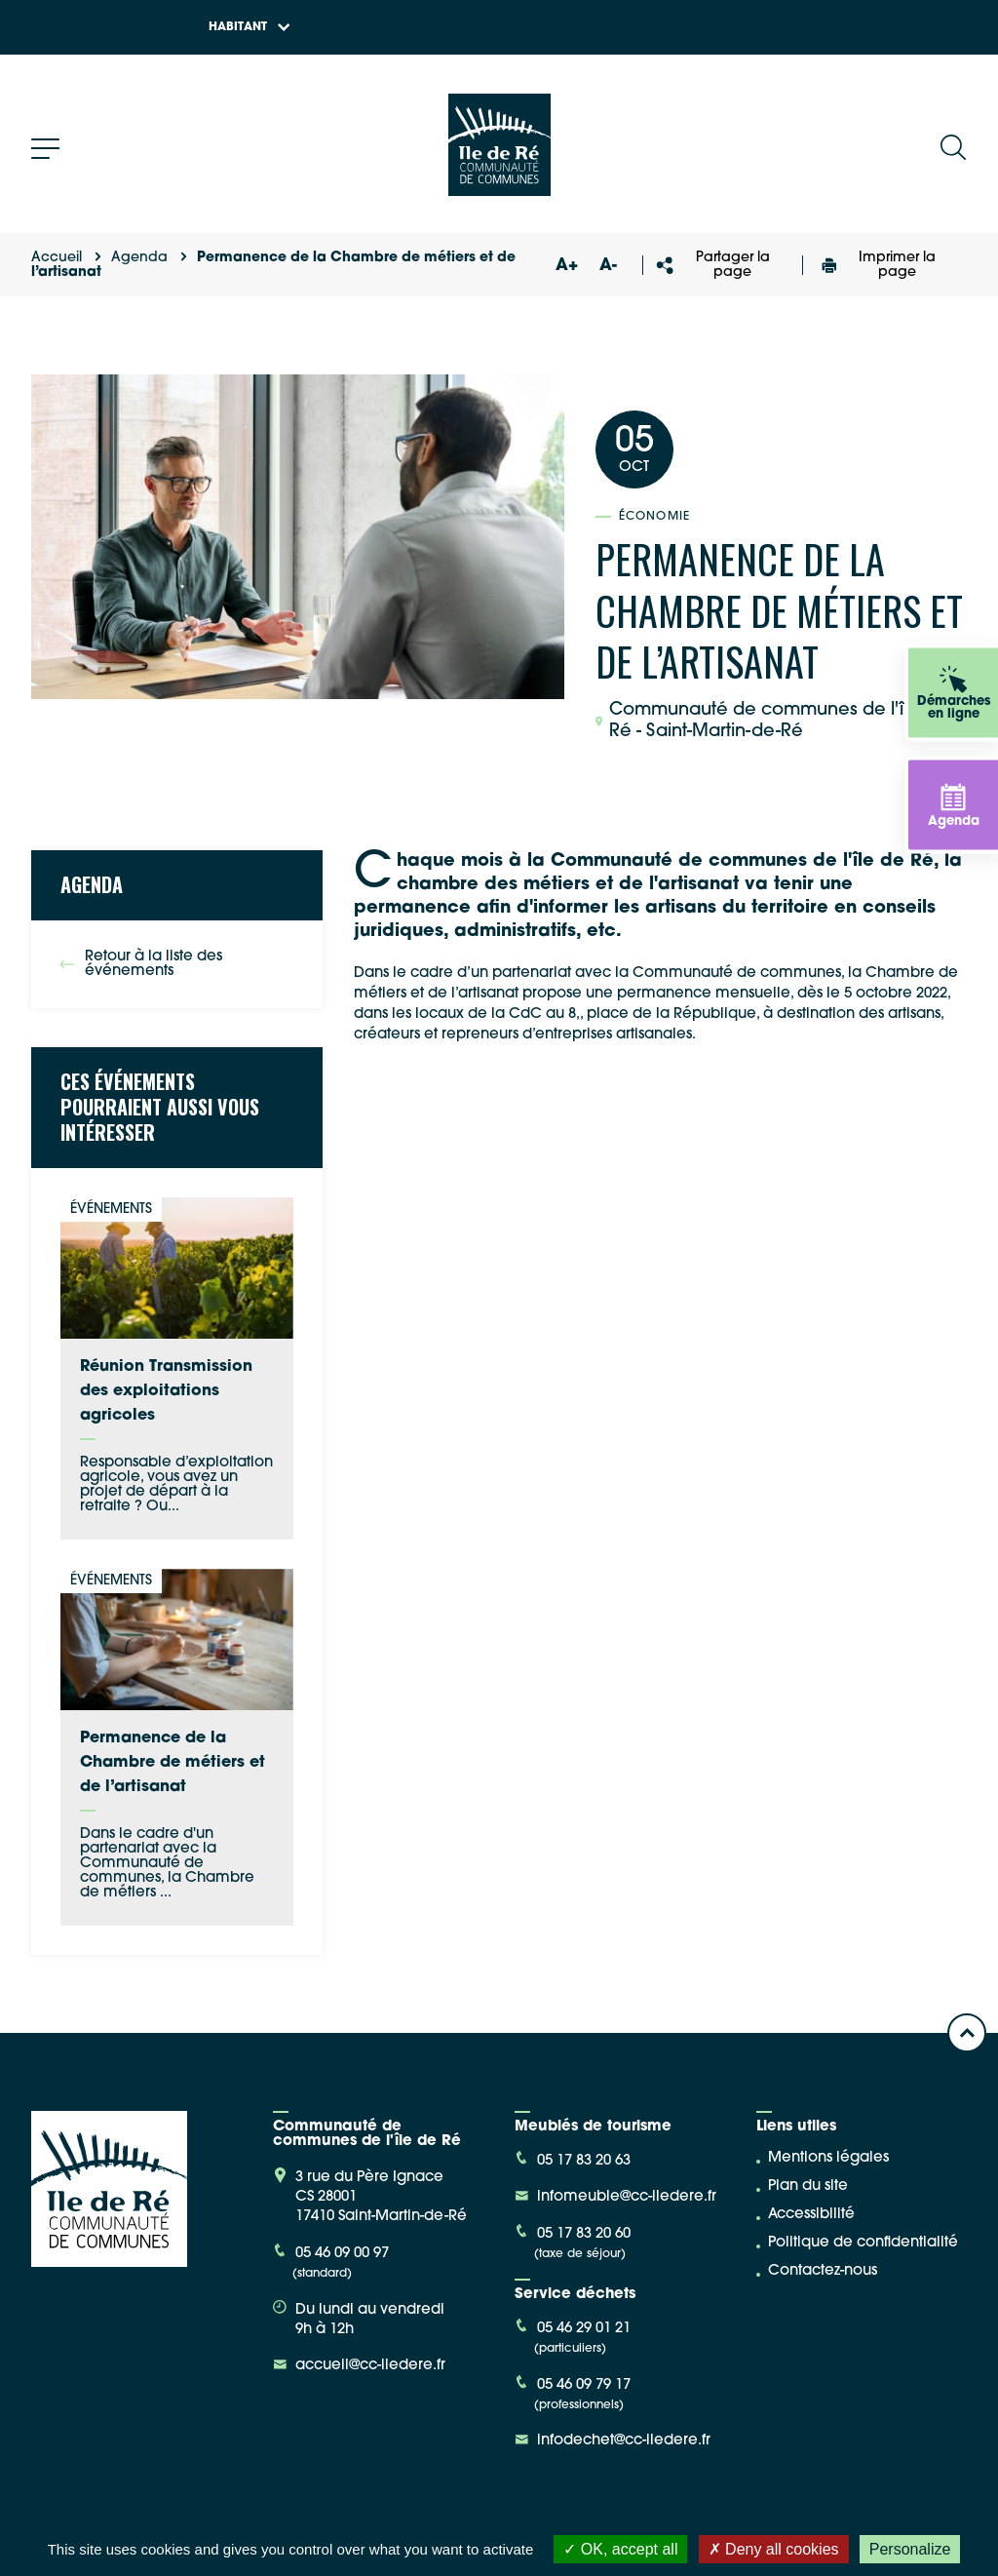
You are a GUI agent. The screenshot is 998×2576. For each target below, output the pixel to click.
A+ (567, 265)
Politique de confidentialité (863, 2243)
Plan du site (808, 2186)
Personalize (910, 2549)
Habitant (249, 27)
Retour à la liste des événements (141, 964)
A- (608, 265)
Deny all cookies (774, 2549)
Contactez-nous (822, 2271)
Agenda (139, 258)
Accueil (56, 258)
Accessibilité (811, 2214)
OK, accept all (620, 2549)
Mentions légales (828, 2158)
